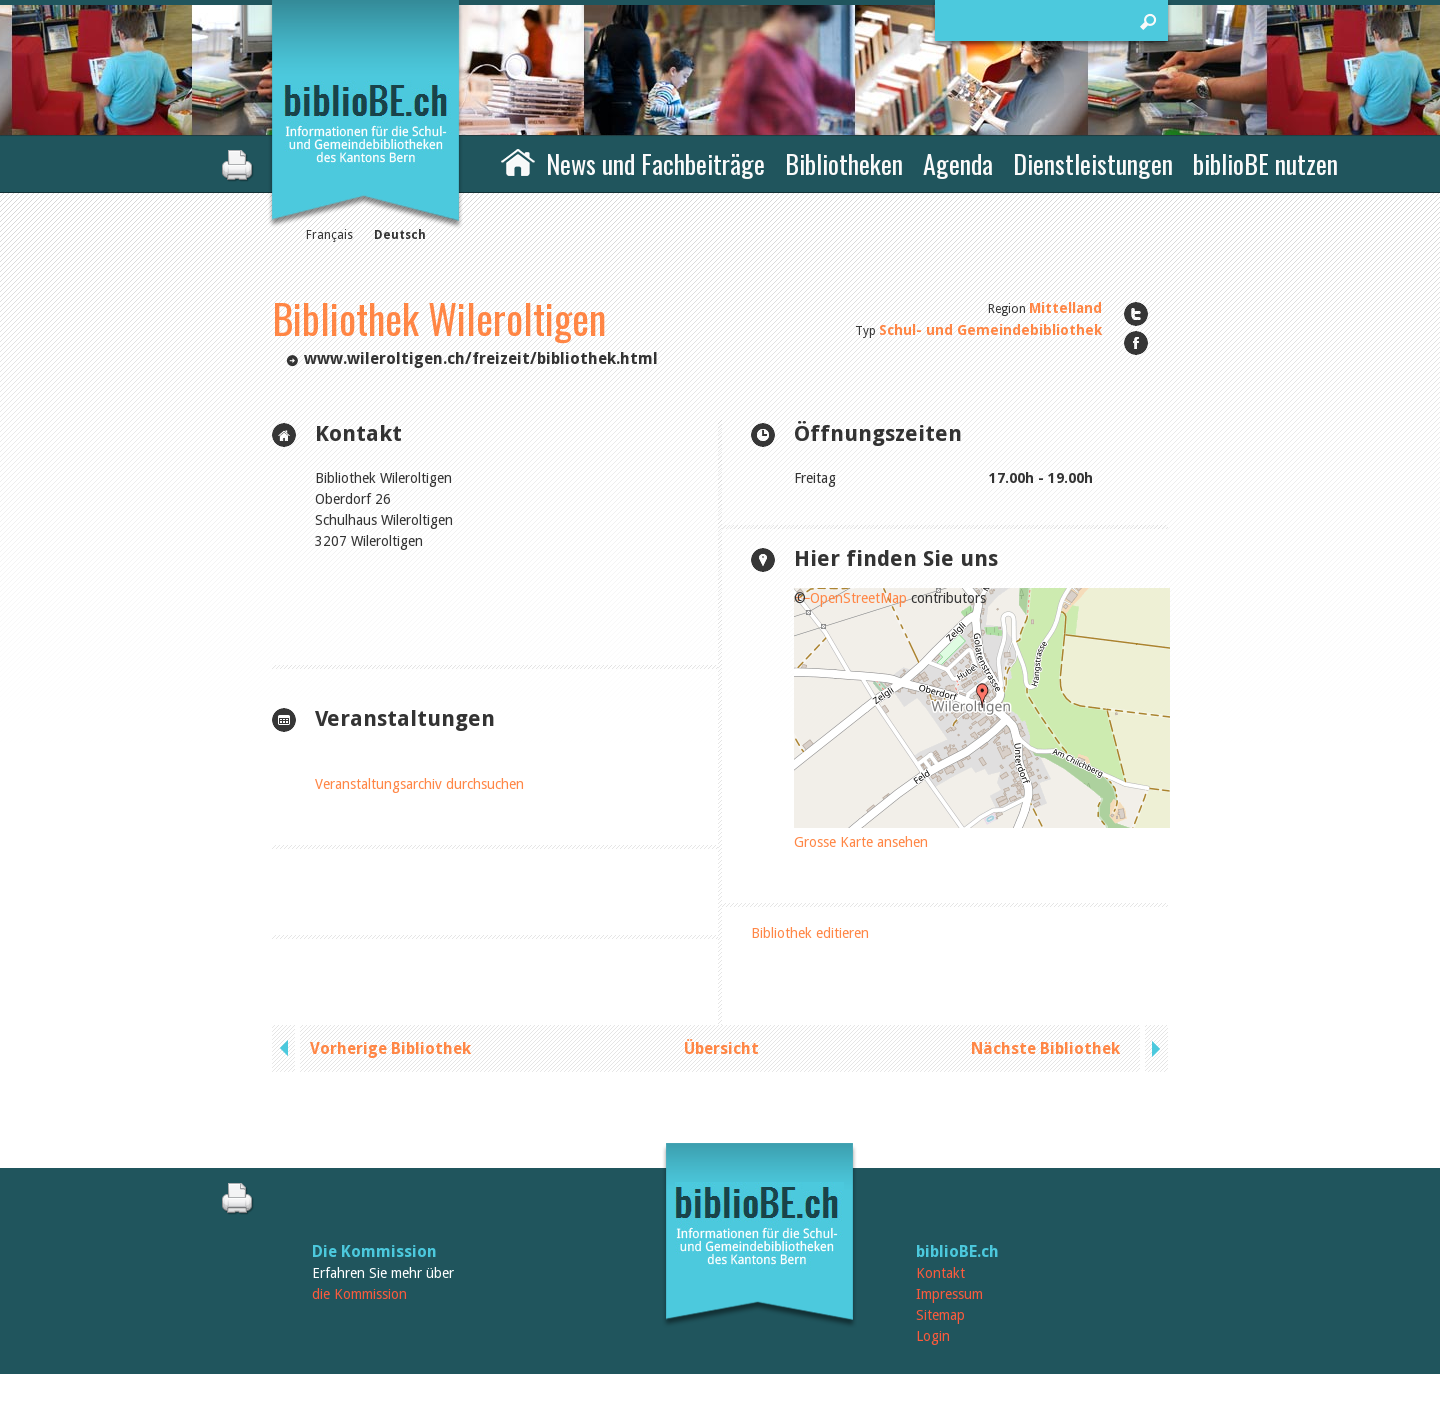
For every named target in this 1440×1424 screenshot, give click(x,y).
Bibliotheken (844, 163)
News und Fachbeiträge (655, 163)
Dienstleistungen (1093, 163)
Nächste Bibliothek (1045, 1048)
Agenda (958, 163)
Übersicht (721, 1048)
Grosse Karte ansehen (861, 842)
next (1154, 1048)
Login (933, 1336)
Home (518, 161)
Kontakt (940, 1273)
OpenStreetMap (858, 598)
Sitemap (940, 1315)
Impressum (949, 1294)
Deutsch (400, 235)
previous (286, 1048)
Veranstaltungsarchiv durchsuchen (419, 784)
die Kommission (359, 1294)
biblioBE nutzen (1265, 163)
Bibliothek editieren (810, 933)
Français (329, 235)
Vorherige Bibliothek (390, 1048)
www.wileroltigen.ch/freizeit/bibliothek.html (481, 358)
